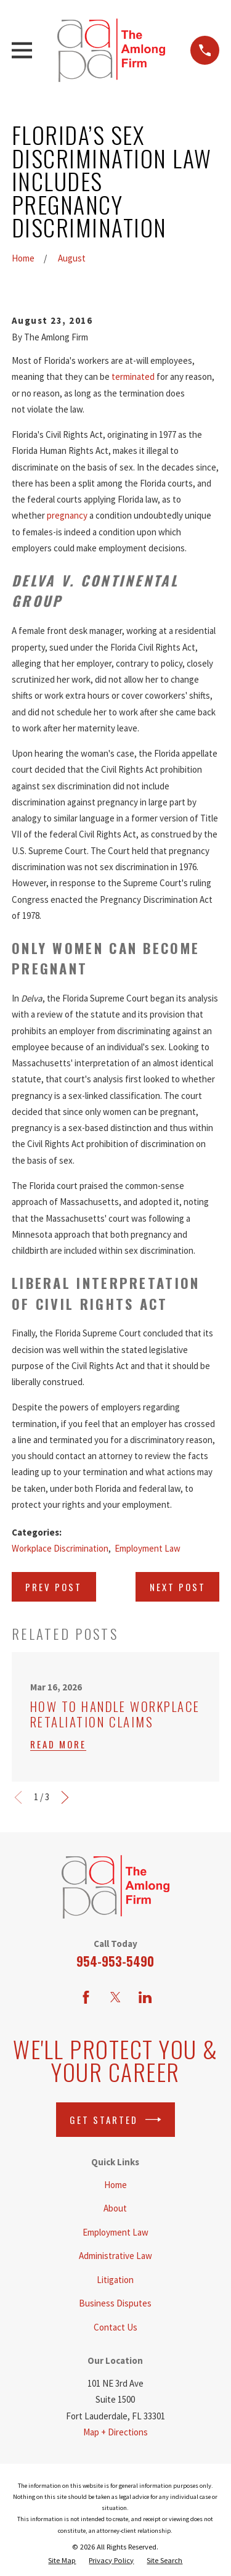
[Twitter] (115, 1997)
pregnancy (67, 515)
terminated (133, 376)
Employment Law (147, 1548)
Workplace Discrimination (60, 1548)
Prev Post (53, 1587)
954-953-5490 (115, 1961)
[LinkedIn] (145, 1997)
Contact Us (115, 2327)
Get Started (115, 2120)
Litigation (115, 2280)
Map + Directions (115, 2432)
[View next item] (65, 1797)
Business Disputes (115, 2303)
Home (115, 2185)
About (115, 2208)
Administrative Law (115, 2255)
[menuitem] (62, 2560)
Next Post (178, 1587)
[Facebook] (85, 1997)
